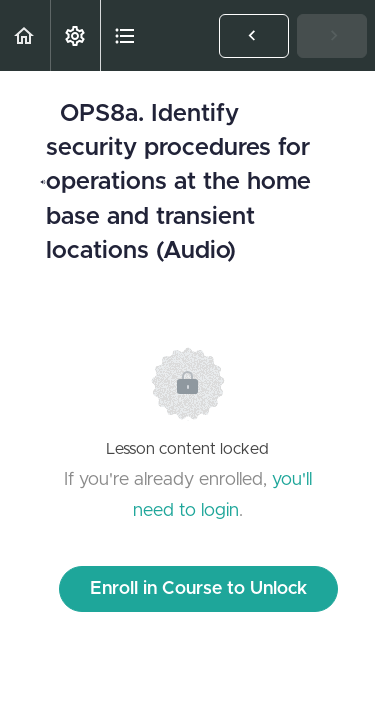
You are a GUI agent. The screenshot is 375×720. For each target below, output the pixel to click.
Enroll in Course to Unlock (198, 589)
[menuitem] (75, 35)
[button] (25, 35)
